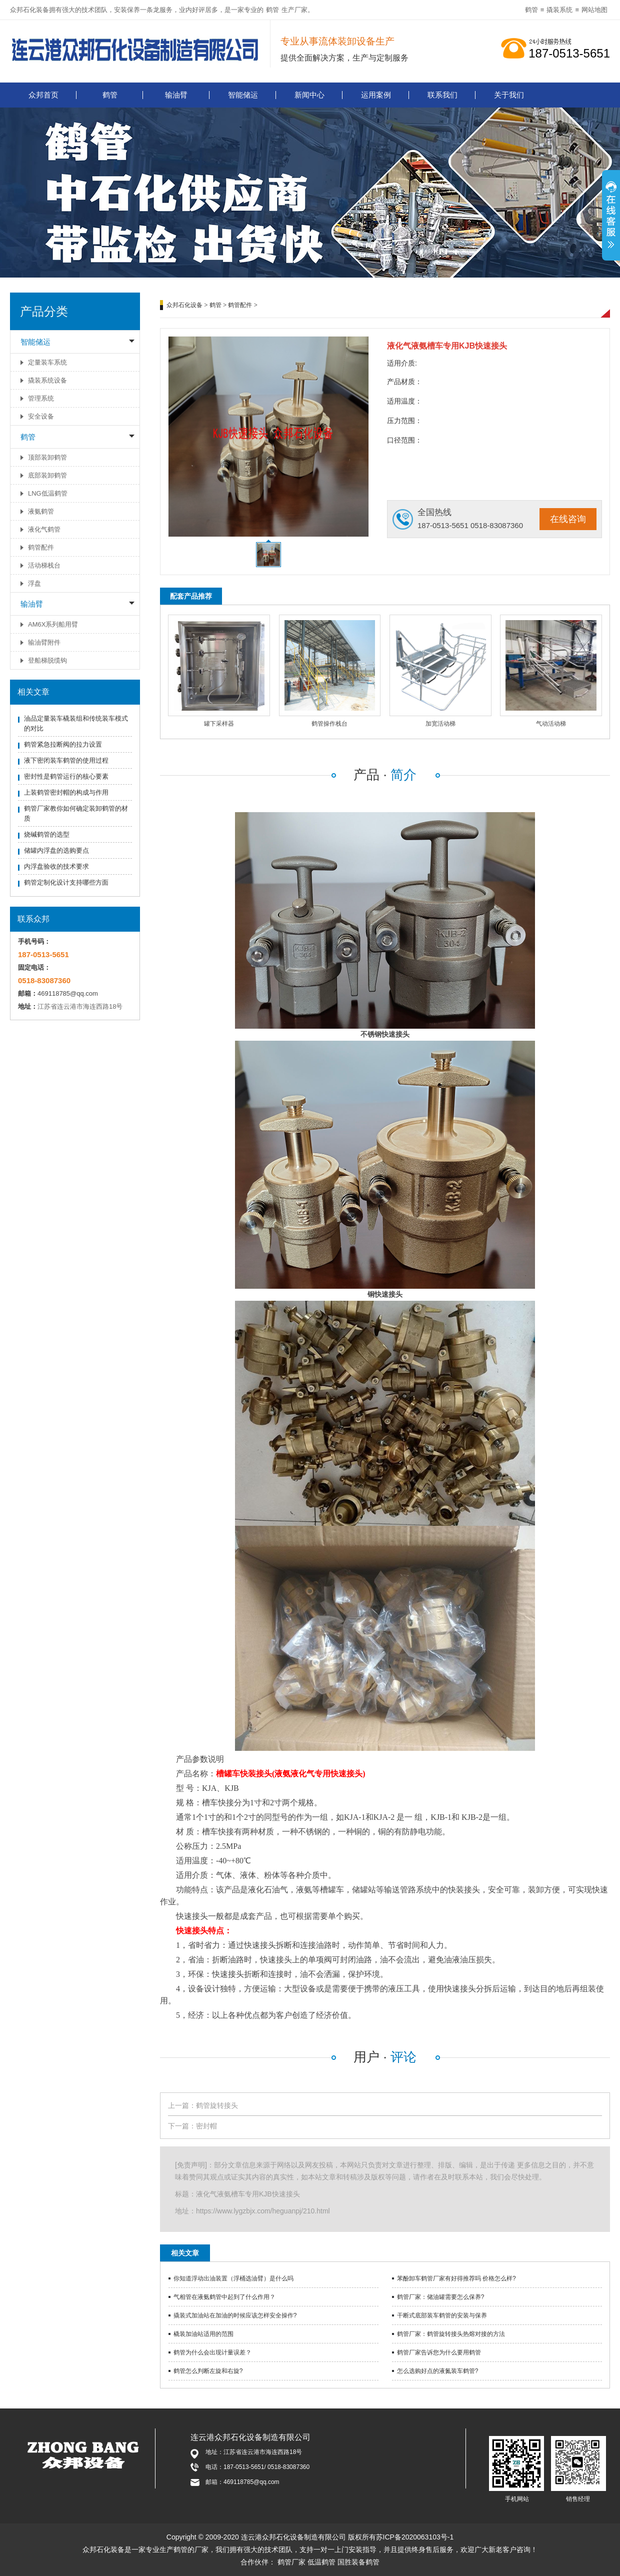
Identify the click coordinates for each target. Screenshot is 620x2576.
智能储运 (243, 95)
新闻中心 (309, 95)
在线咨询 (568, 519)
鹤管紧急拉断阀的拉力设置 (63, 744)
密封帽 (206, 2126)
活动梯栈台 (44, 565)
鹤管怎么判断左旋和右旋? (208, 2370)
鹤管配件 (41, 547)
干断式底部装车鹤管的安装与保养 (442, 2315)
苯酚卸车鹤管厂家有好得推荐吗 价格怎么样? (456, 2278)
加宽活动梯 (441, 723)
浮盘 (34, 583)
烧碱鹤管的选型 (47, 834)
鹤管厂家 (292, 2562)
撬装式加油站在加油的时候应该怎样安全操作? (235, 2315)
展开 (611, 220)
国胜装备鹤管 (359, 2562)
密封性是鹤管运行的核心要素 (66, 776)
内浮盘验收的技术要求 (56, 866)
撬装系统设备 (47, 380)
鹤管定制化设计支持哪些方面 (66, 882)
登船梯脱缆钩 (47, 660)
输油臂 (176, 95)
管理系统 (41, 398)
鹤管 (272, 10)
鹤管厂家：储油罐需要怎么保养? (440, 2296)
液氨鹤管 (41, 511)
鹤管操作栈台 (330, 723)
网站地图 (595, 10)
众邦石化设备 (184, 305)
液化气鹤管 (44, 529)
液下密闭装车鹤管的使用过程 (66, 760)
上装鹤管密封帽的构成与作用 (66, 792)
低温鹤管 (322, 2562)
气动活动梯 (551, 723)
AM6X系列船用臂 (53, 624)
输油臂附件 (44, 642)
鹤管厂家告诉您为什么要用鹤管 (439, 2352)
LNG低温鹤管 (48, 493)
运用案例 (376, 95)
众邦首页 (43, 95)
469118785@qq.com (68, 993)
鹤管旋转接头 (217, 2105)
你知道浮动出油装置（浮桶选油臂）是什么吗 (234, 2278)
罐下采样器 (219, 723)
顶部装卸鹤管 (47, 457)
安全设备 (41, 416)
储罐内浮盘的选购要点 (56, 850)
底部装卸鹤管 (47, 475)
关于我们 (509, 95)
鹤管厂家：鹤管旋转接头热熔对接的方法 (451, 2333)
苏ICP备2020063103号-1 (415, 2537)
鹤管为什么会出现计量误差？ (213, 2352)
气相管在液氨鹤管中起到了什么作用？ (225, 2296)
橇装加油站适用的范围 (204, 2333)
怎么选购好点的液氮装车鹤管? (437, 2370)
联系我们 (443, 95)
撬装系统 (559, 10)
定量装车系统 (47, 362)
